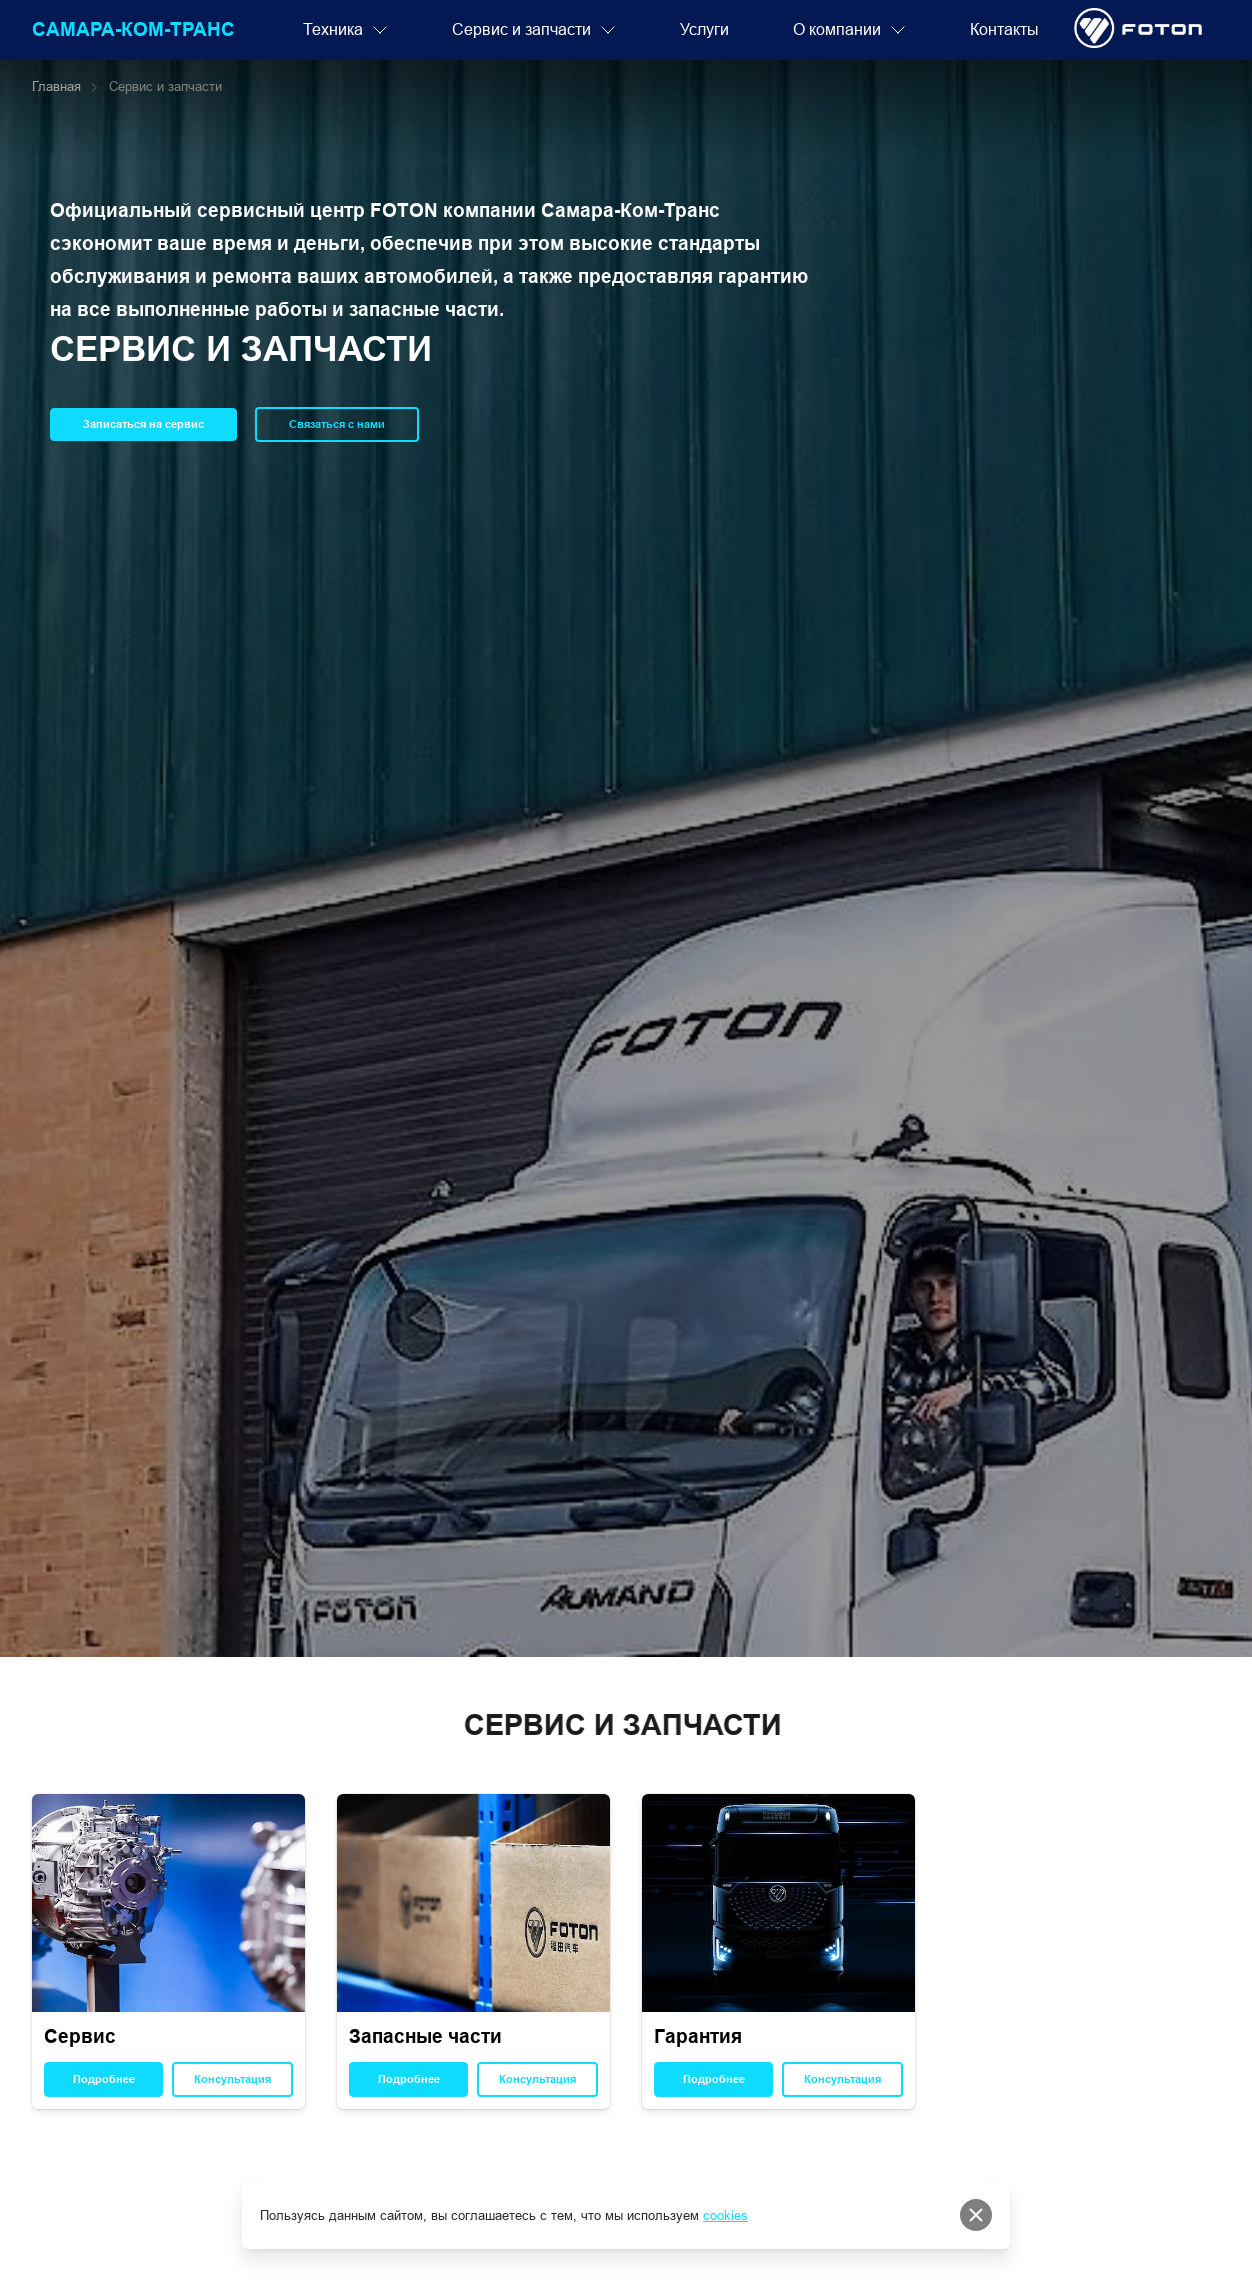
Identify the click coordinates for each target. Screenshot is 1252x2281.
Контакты (1004, 29)
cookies (725, 2215)
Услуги (704, 29)
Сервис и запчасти (534, 29)
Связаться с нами (337, 424)
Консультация (232, 2079)
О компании (849, 29)
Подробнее (104, 2079)
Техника (345, 29)
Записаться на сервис (143, 424)
